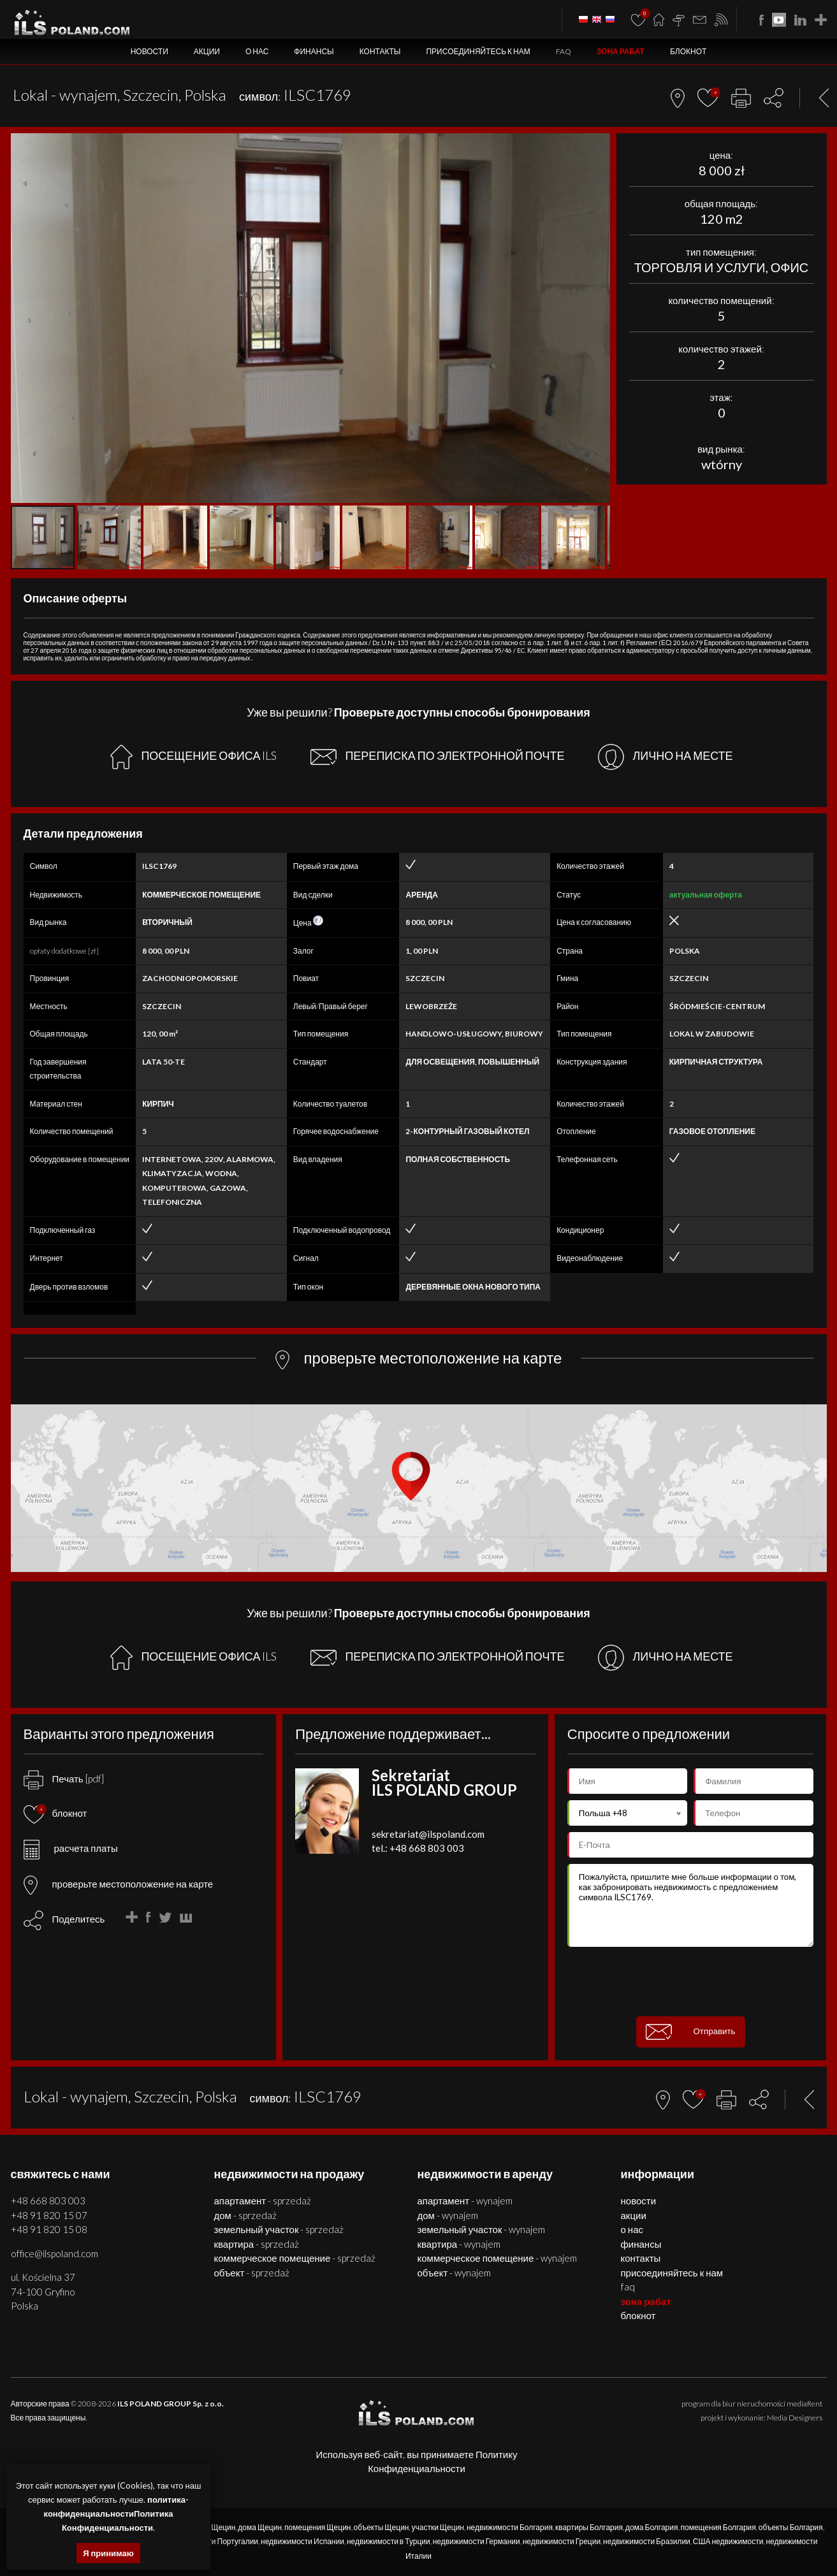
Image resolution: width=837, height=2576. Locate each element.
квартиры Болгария (589, 2527)
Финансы (313, 51)
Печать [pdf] (64, 1778)
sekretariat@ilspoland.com (428, 1834)
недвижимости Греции (561, 2541)
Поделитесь (78, 1919)
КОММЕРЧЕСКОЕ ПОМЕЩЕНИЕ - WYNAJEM (498, 2258)
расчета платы (71, 1848)
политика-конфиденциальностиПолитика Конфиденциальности (116, 2513)
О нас (256, 51)
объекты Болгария (791, 2527)
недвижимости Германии (476, 2541)
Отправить (691, 2032)
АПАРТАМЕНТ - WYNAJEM (465, 2200)
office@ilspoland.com (54, 2253)
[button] (598, 145)
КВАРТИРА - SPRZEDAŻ (257, 2244)
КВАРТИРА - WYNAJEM (459, 2244)
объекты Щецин (381, 2527)
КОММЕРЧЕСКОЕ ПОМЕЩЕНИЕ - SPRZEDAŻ (295, 2258)
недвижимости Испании (302, 2541)
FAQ (563, 51)
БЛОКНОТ (688, 51)
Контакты (380, 51)
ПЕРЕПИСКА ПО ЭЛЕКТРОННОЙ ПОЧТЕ (437, 756)
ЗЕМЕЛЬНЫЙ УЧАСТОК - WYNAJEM (482, 2229)
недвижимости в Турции (388, 2541)
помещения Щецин (317, 2527)
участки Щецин (437, 2527)
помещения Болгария (718, 2527)
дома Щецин (260, 2527)
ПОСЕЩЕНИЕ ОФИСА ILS (193, 757)
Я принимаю (108, 2553)
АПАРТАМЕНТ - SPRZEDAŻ (263, 2200)
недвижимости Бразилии (646, 2541)
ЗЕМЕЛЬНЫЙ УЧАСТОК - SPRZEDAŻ (279, 2229)
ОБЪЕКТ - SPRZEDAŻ (252, 2272)
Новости (149, 51)
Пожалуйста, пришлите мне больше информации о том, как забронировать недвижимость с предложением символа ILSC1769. (690, 1905)
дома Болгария (651, 2527)
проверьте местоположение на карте (119, 1883)
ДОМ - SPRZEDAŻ (245, 2215)
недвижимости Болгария (510, 2527)
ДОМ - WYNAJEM (448, 2215)
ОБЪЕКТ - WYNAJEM (454, 2272)
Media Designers (794, 2417)
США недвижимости (728, 2541)
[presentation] (690, 1982)
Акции (207, 51)
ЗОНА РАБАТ (620, 51)
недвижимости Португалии (211, 2541)
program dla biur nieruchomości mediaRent (751, 2403)
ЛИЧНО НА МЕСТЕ (665, 757)
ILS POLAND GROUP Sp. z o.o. (170, 2403)
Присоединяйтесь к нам (478, 51)
